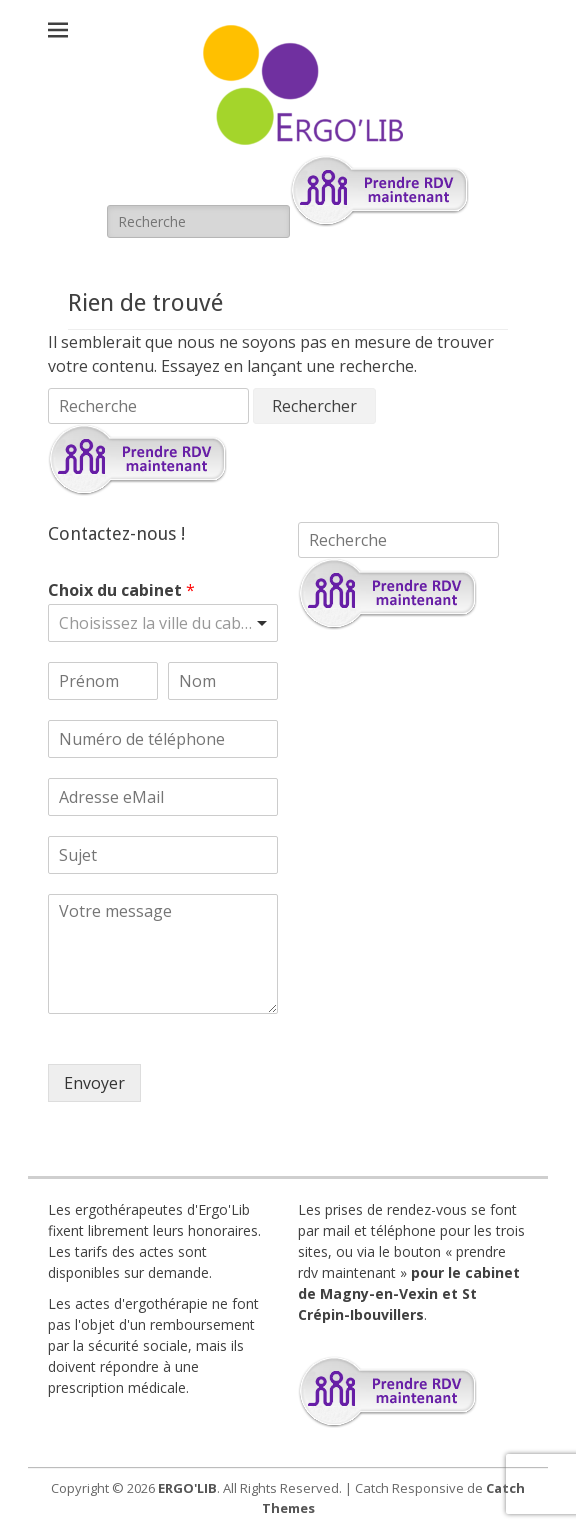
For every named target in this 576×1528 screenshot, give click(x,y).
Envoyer (94, 1083)
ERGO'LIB (187, 1488)
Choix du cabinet (121, 590)
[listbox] (163, 623)
